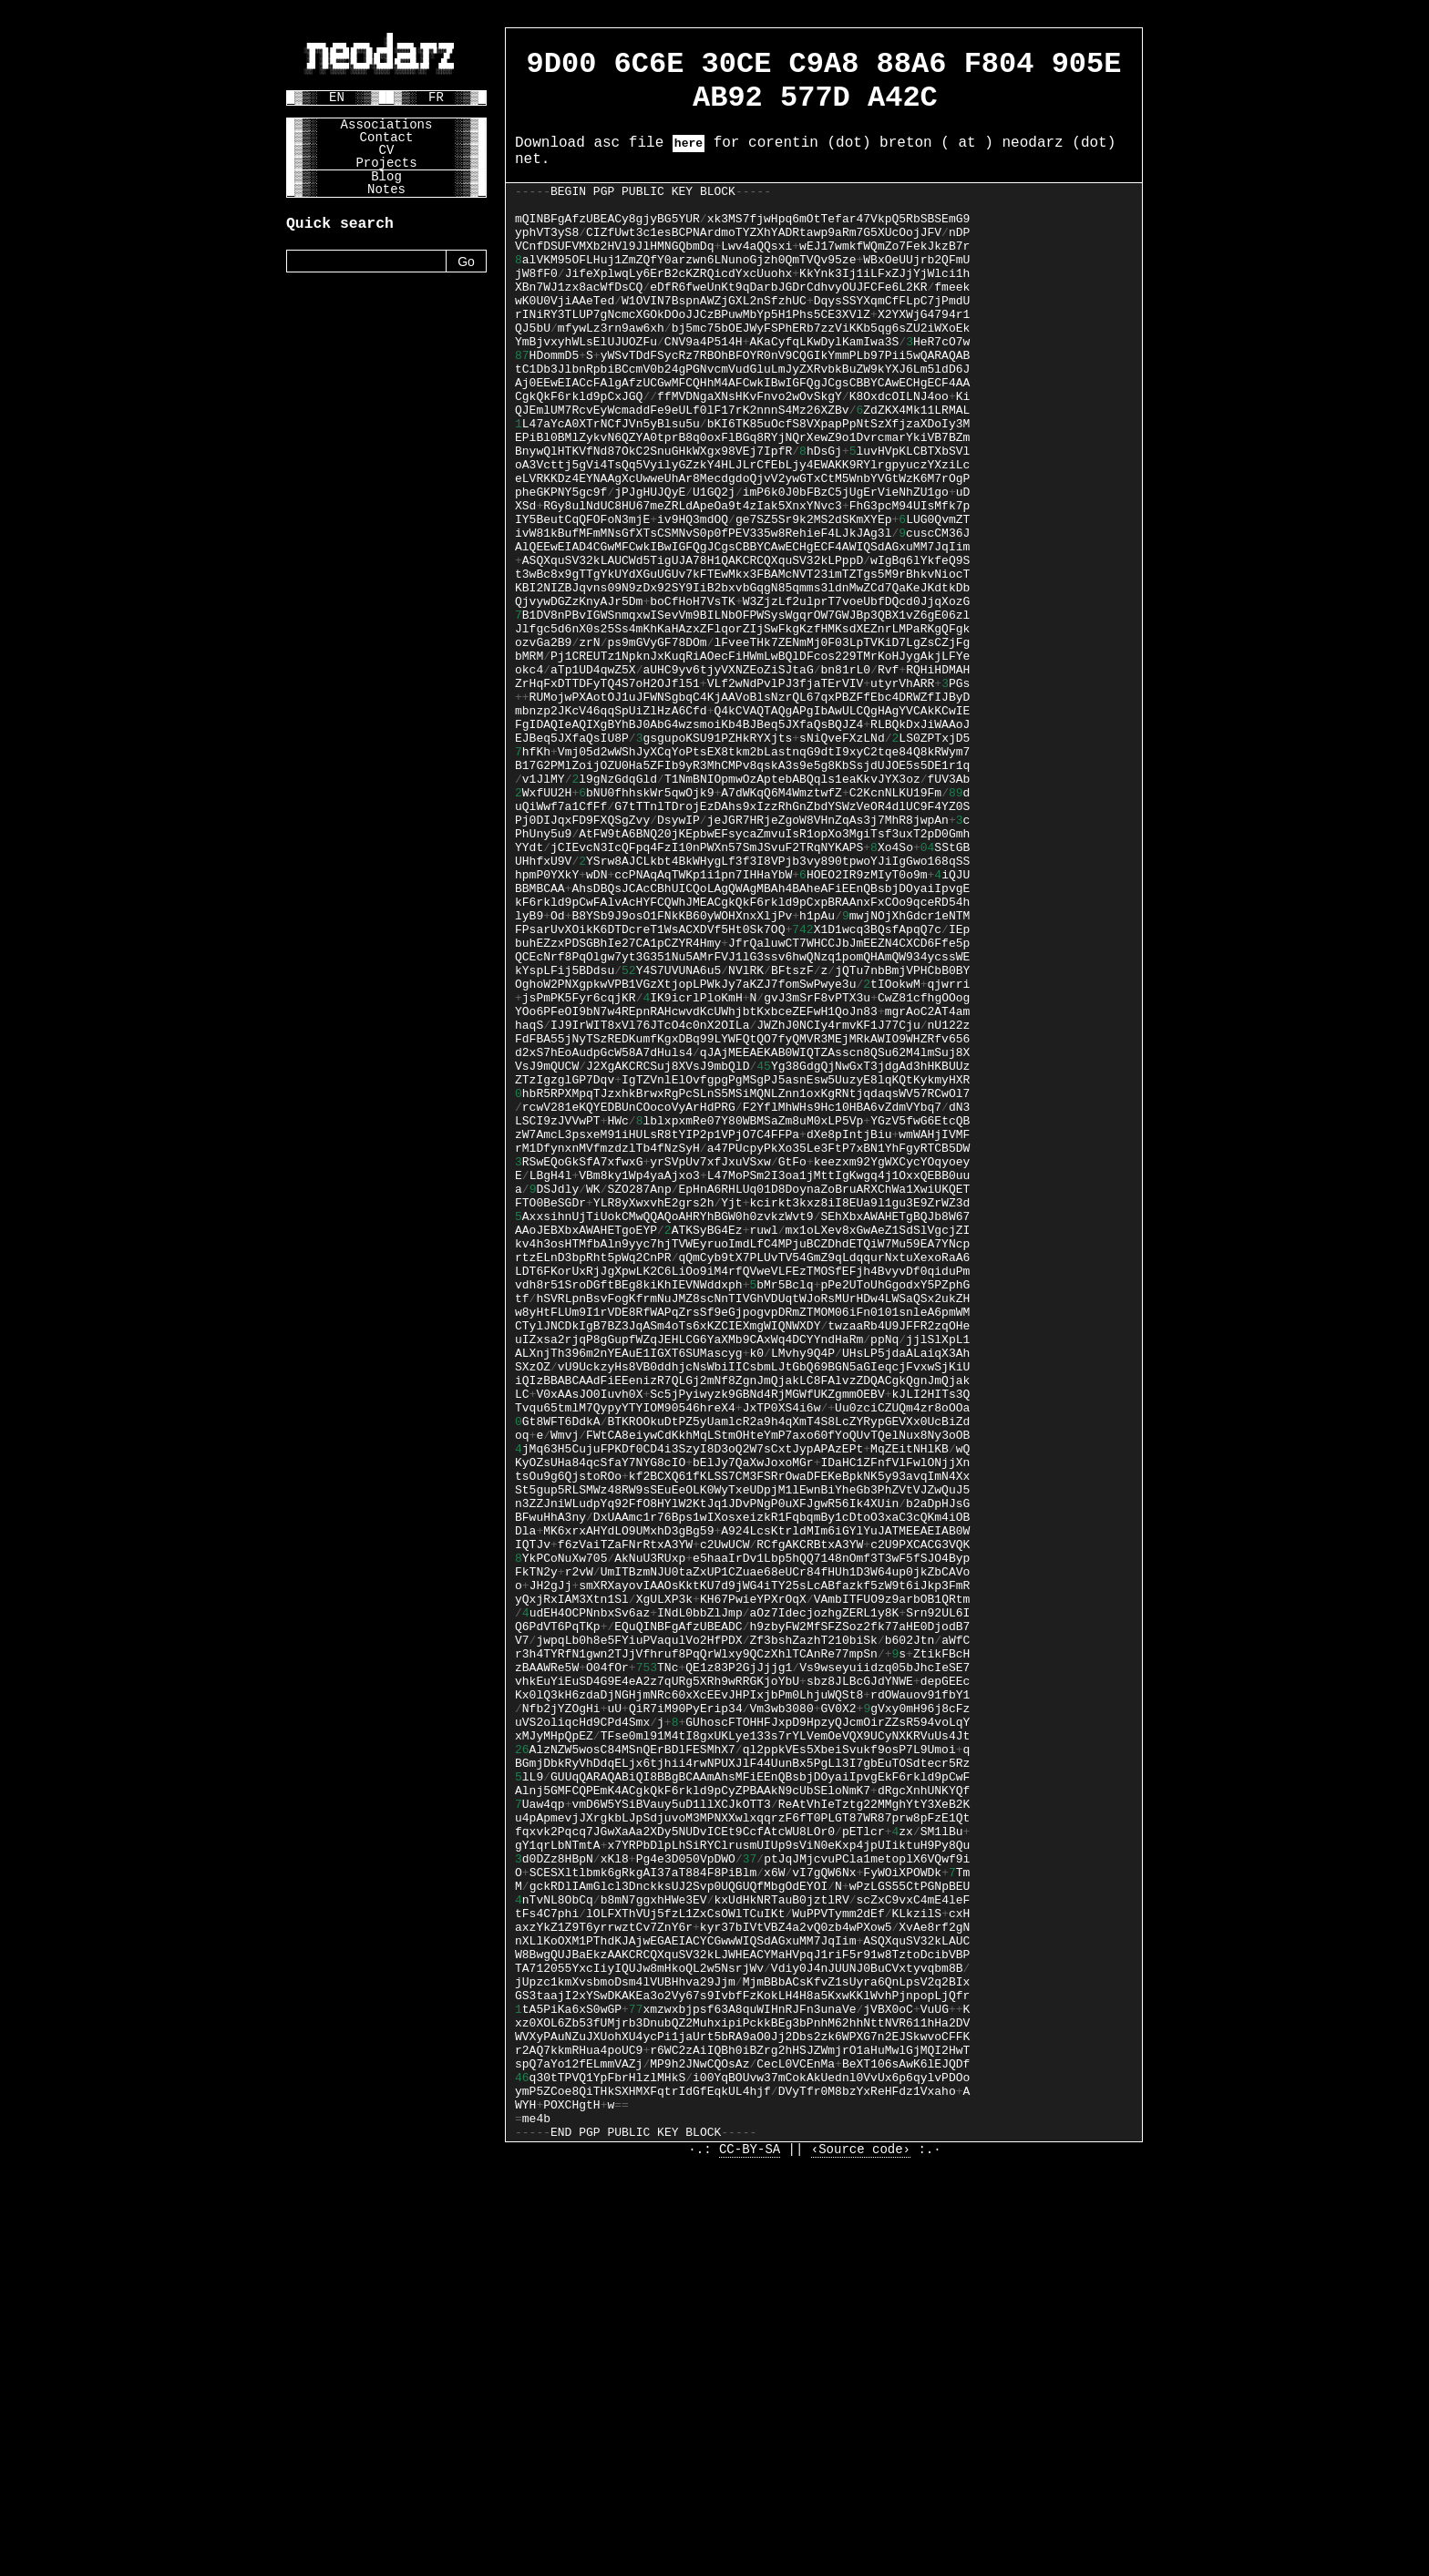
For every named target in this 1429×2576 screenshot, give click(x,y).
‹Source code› (860, 2560)
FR (436, 97)
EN (336, 97)
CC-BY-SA (749, 2560)
